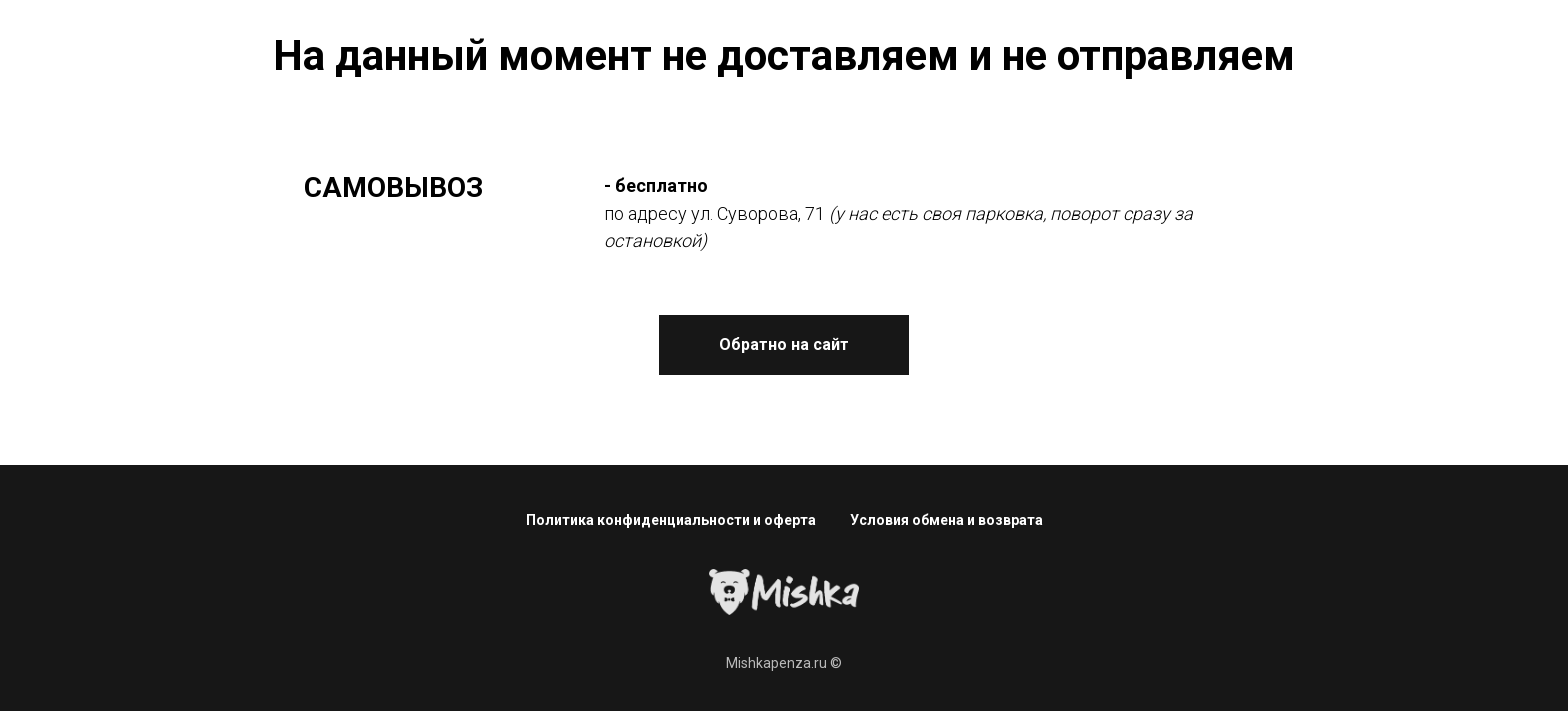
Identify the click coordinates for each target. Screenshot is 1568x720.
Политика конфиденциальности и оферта (671, 520)
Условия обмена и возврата (946, 520)
